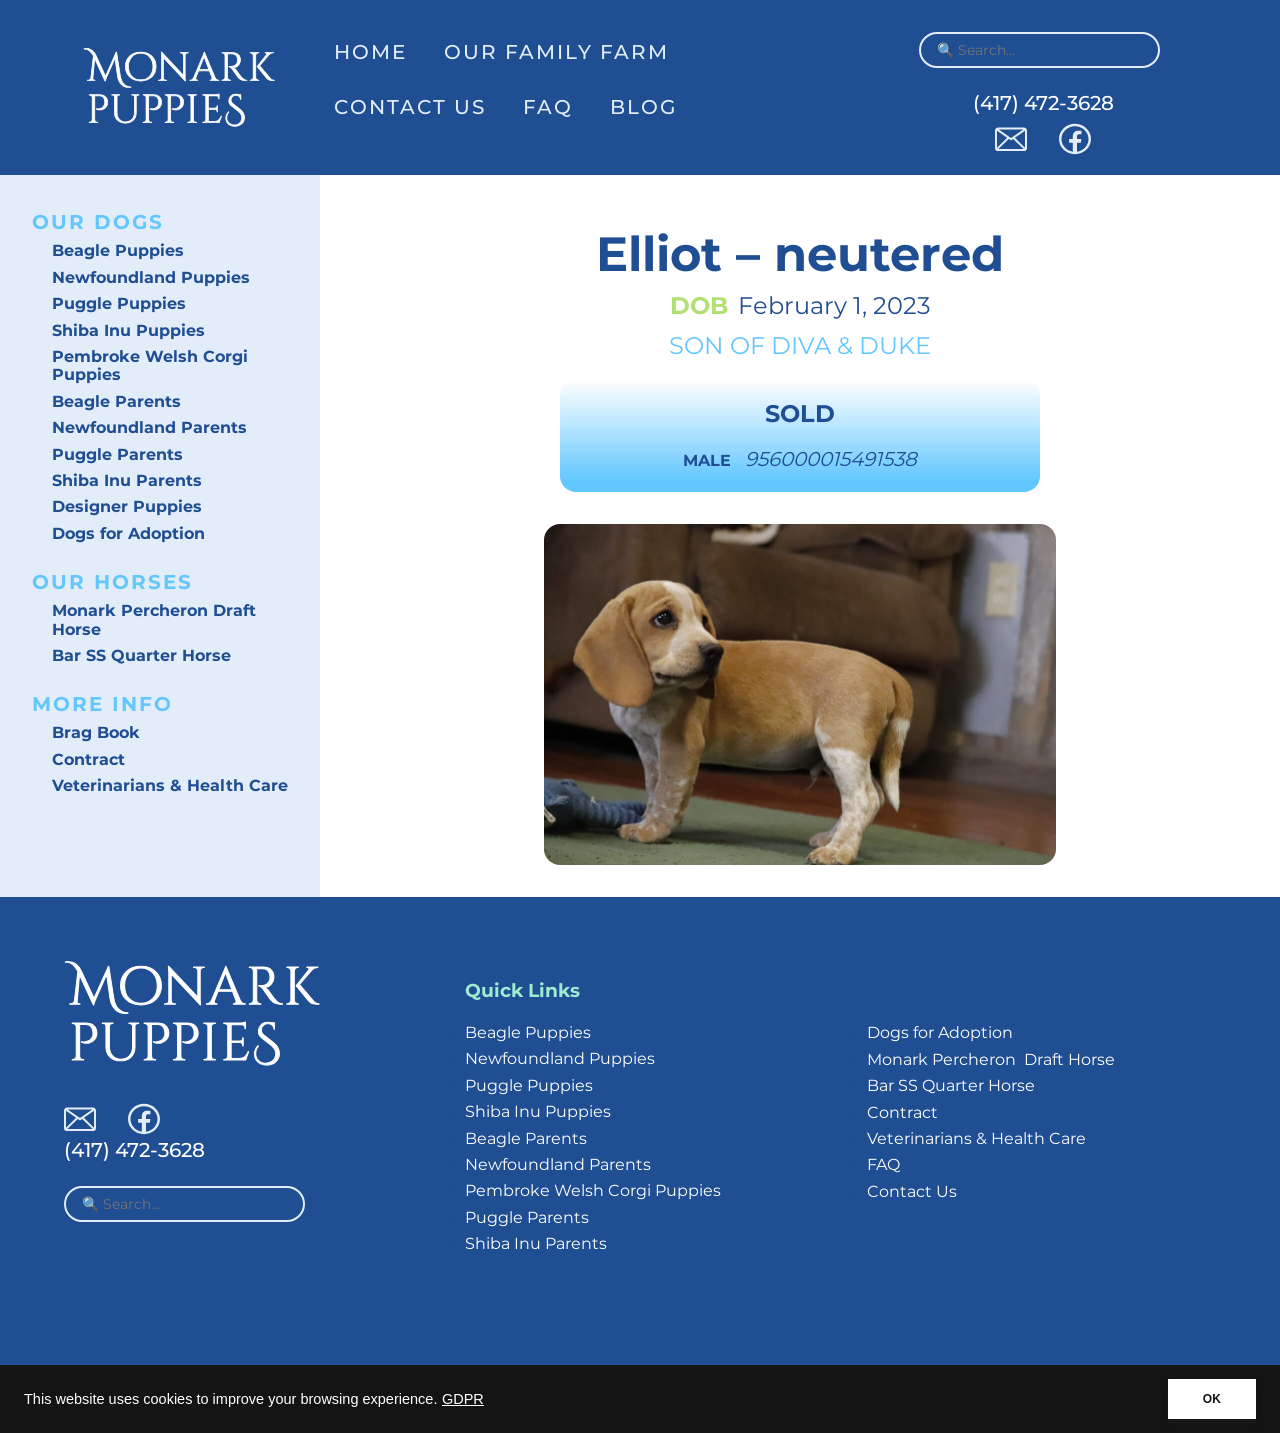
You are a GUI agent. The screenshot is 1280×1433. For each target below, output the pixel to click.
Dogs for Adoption (128, 533)
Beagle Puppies (118, 250)
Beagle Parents (116, 401)
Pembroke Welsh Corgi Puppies (150, 365)
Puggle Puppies (119, 303)
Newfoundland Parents (149, 427)
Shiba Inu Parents (127, 480)
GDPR (463, 1399)
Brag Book (96, 732)
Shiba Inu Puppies (128, 330)
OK (1212, 1399)
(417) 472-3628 (1043, 103)
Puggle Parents (117, 454)
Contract (88, 759)
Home (370, 52)
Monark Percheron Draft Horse (154, 619)
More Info (102, 704)
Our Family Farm (556, 52)
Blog (643, 107)
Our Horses (112, 582)
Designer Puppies (127, 506)
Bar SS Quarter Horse (141, 655)
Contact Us (410, 107)
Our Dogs (98, 222)
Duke (895, 345)
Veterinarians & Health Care (170, 785)
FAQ (548, 107)
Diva (801, 345)
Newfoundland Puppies (151, 277)
